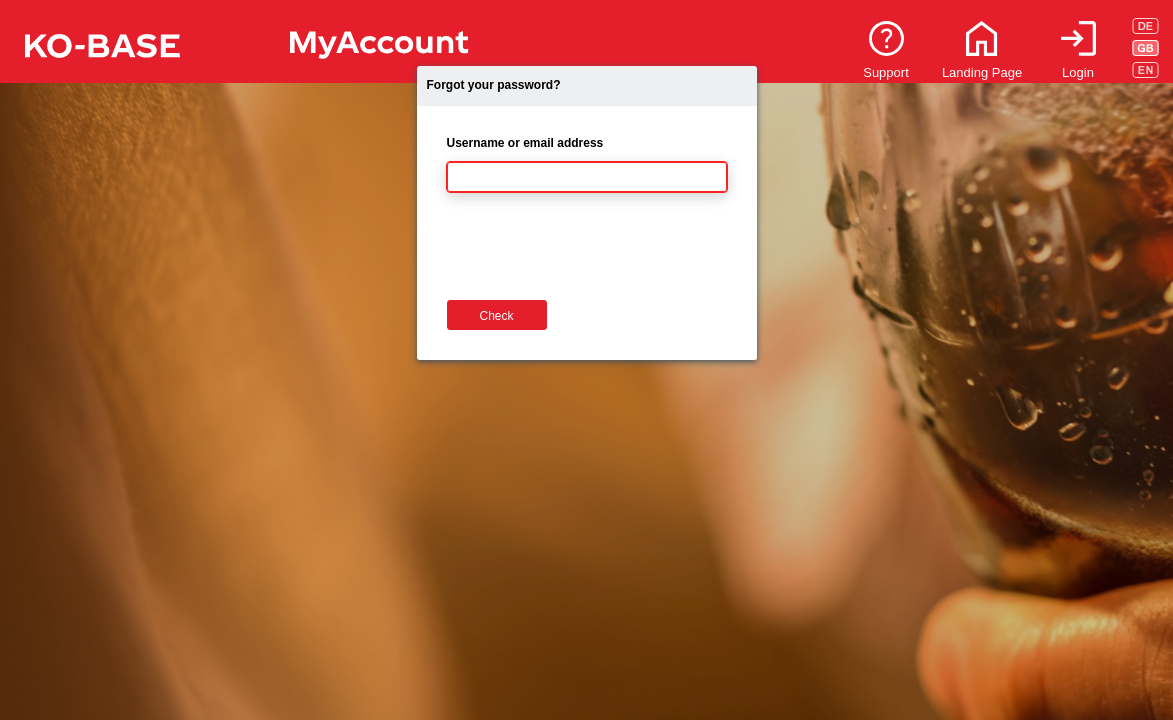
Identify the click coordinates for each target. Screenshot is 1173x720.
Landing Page (982, 72)
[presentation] (599, 251)
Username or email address (525, 143)
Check (496, 316)
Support (886, 72)
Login (1078, 72)
